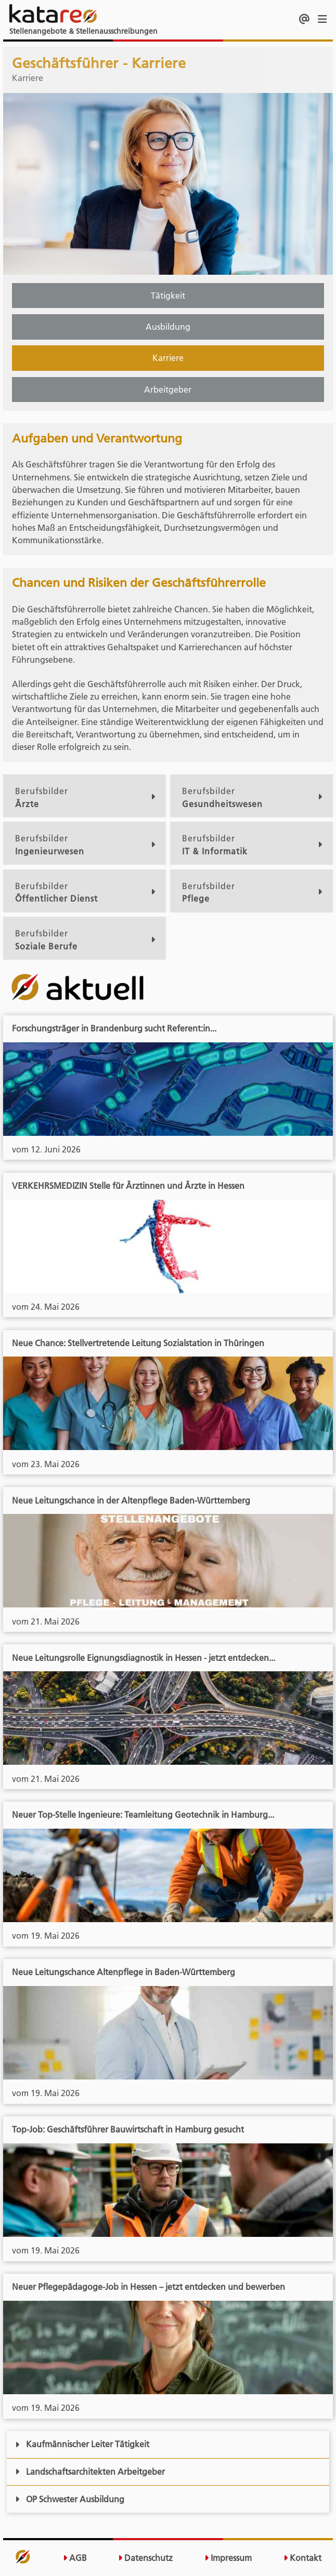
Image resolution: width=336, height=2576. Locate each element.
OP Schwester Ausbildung (69, 2499)
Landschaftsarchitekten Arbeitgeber (90, 2471)
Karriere (168, 358)
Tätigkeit (168, 295)
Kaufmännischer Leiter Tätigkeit (82, 2444)
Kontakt (302, 2558)
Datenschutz (145, 2558)
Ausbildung (168, 326)
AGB (75, 2558)
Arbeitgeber (167, 389)
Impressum (228, 2558)
